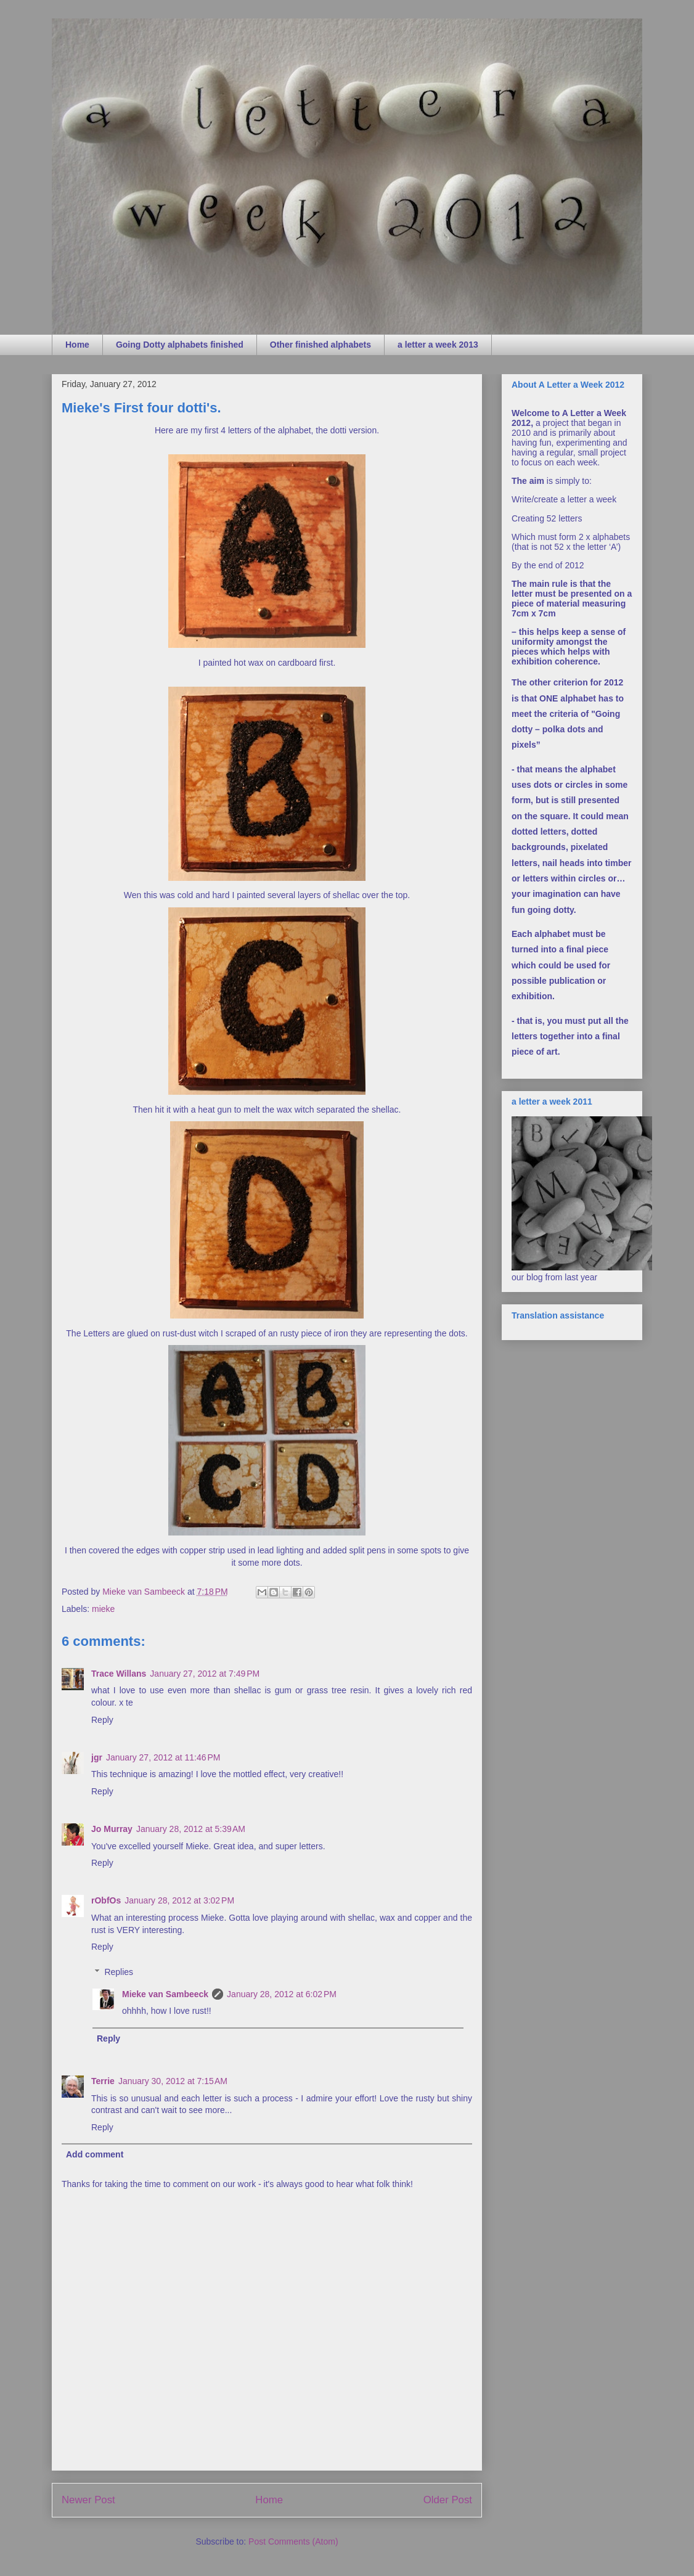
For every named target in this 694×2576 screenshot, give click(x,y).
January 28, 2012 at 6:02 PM (282, 1994)
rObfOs (106, 1900)
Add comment (94, 2154)
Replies (118, 1972)
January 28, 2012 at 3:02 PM (179, 1900)
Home (77, 345)
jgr (96, 1757)
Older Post (447, 2500)
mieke (103, 1609)
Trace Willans (118, 1673)
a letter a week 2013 (438, 345)
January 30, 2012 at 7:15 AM (172, 2081)
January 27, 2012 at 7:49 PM (204, 1673)
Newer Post (88, 2500)
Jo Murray (112, 1829)
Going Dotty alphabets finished (179, 345)
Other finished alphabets (320, 345)
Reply (102, 1720)
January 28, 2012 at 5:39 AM (190, 1829)
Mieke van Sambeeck (165, 1994)
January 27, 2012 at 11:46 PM (163, 1757)
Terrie (103, 2081)
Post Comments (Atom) (293, 2541)
